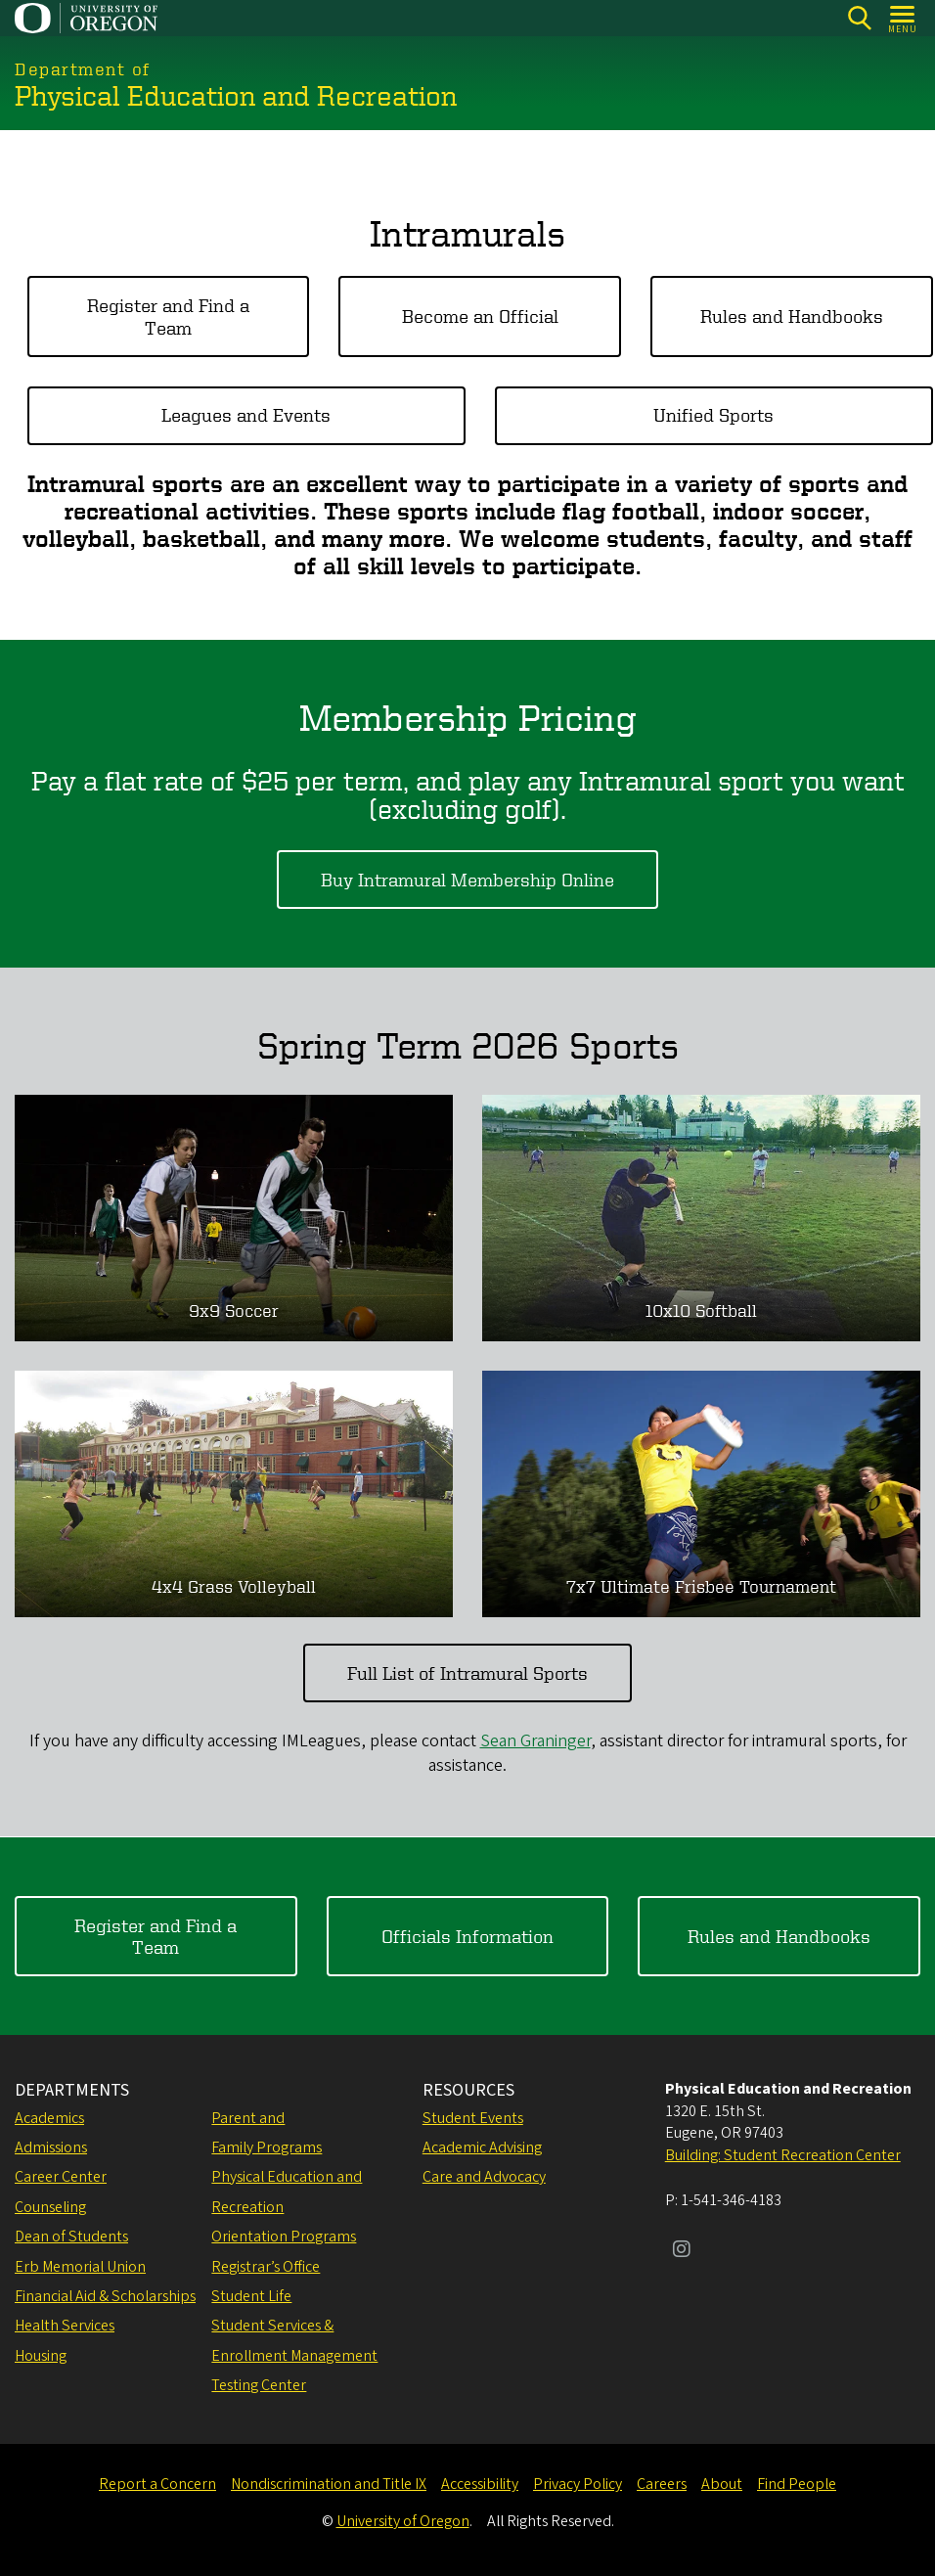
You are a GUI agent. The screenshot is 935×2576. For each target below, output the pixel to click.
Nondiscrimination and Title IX (328, 2484)
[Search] (859, 18)
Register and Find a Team (168, 315)
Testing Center (258, 2385)
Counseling (50, 2207)
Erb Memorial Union (80, 2267)
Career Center (61, 2177)
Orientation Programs (283, 2236)
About (721, 2484)
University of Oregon (402, 2521)
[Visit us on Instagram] (681, 2251)
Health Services (64, 2325)
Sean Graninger (535, 1741)
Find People (796, 2484)
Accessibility (479, 2484)
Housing (41, 2356)
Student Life (251, 2296)
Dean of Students (71, 2236)
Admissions (51, 2147)
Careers (662, 2484)
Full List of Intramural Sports (467, 1672)
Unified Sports (713, 414)
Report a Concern (157, 2484)
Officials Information (467, 1934)
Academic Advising (482, 2147)
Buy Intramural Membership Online (467, 879)
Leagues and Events (246, 414)
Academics (49, 2118)
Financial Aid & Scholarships (105, 2296)
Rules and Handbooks (791, 315)
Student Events (473, 2118)
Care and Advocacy (484, 2177)
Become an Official (480, 315)
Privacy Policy (577, 2484)
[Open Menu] (903, 18)
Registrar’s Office (265, 2267)
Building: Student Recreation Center (783, 2155)
